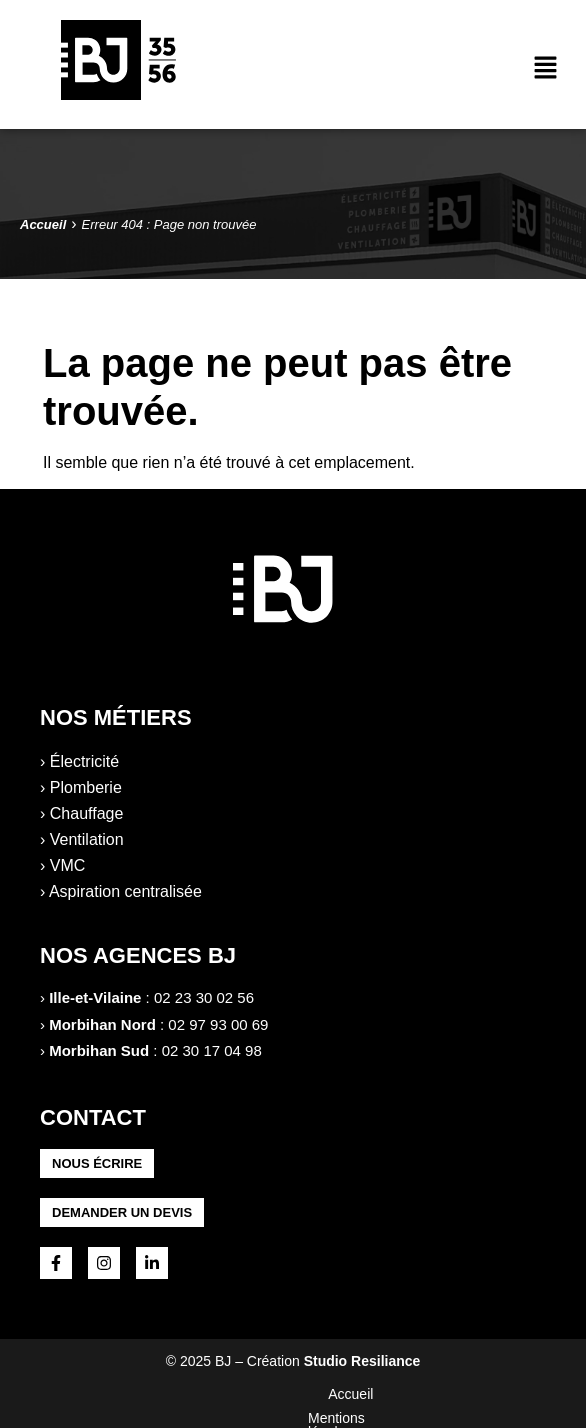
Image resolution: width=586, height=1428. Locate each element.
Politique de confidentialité (398, 1394)
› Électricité (79, 761)
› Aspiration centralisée (121, 891)
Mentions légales (234, 1394)
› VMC (62, 865)
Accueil (129, 1394)
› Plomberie (81, 787)
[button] (546, 69)
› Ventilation (82, 839)
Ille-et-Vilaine (95, 997)
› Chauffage (81, 813)
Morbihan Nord (102, 1024)
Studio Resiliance (362, 1361)
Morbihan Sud (99, 1050)
